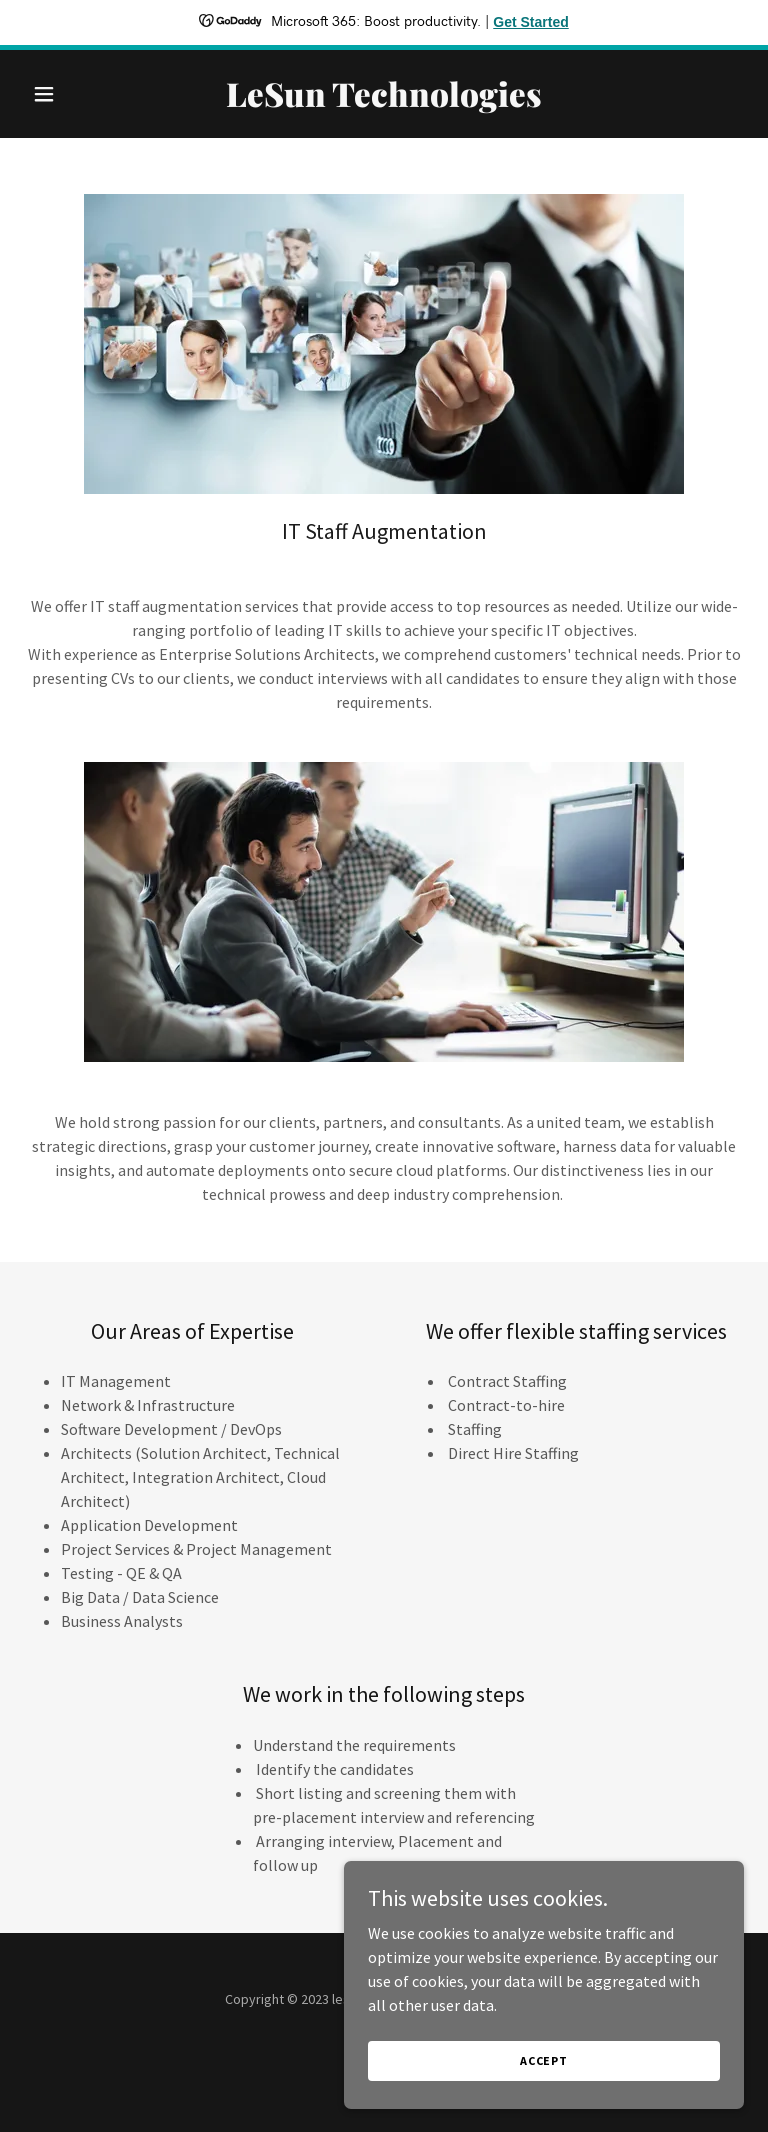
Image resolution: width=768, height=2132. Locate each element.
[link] (384, 101)
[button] (78, 94)
